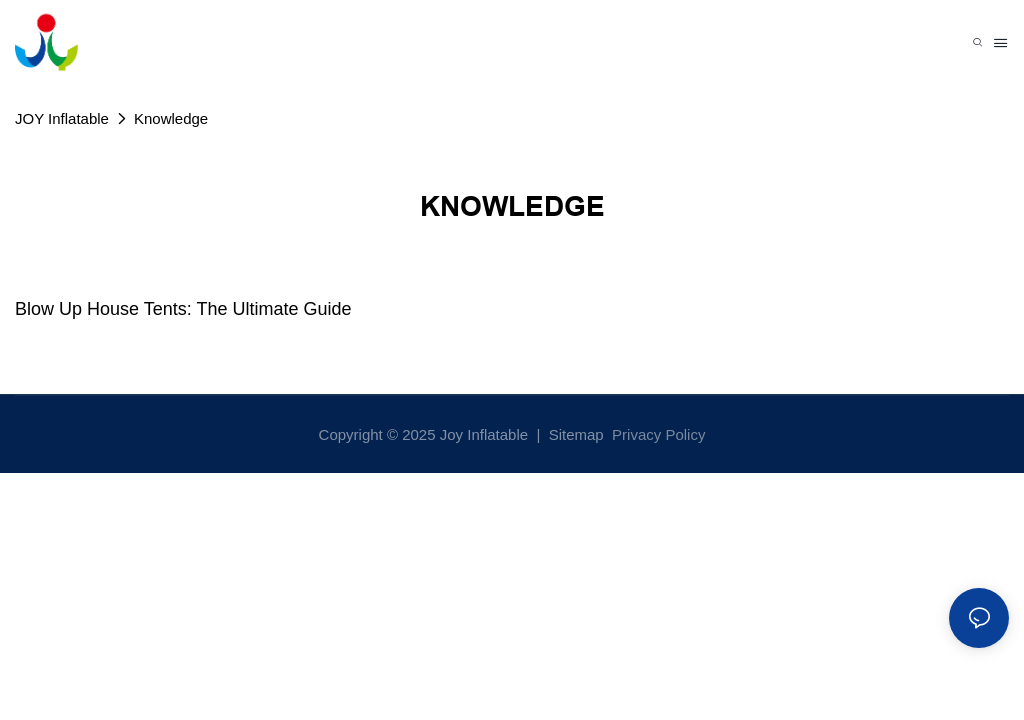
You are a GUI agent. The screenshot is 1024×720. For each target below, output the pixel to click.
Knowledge (171, 118)
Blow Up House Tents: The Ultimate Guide (183, 309)
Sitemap (574, 434)
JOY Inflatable (62, 118)
